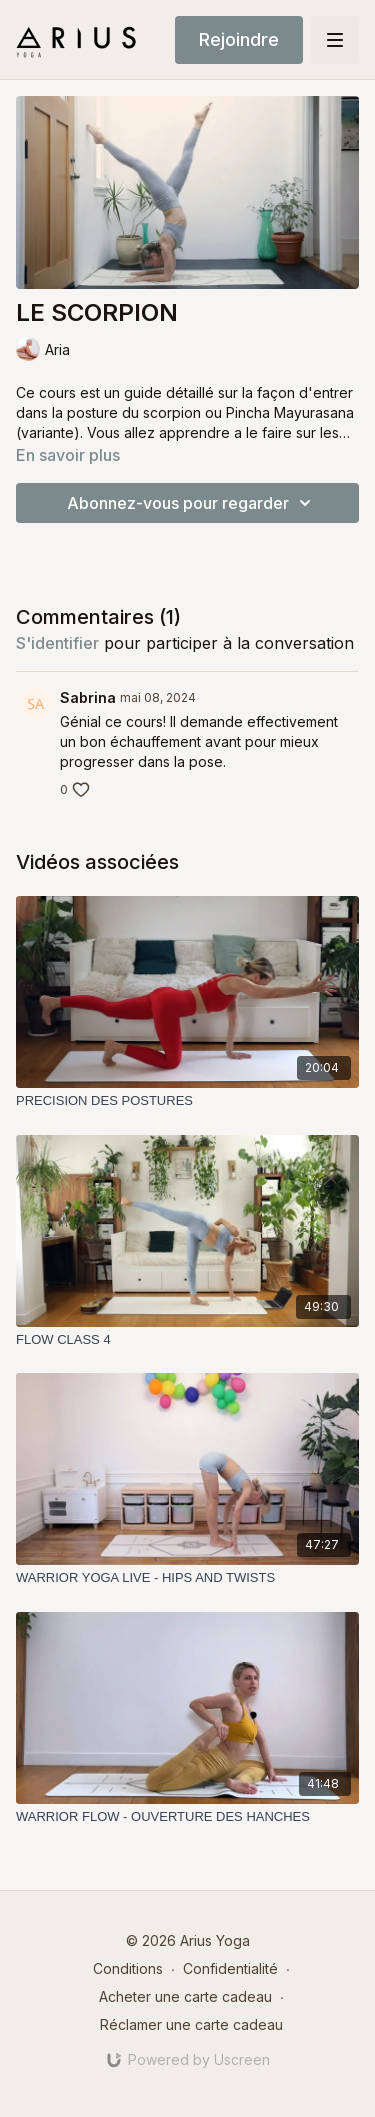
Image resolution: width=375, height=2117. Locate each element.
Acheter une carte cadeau (185, 1996)
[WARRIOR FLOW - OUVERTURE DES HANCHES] (187, 1817)
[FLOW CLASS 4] (187, 1340)
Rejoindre (239, 39)
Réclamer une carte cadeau (191, 2024)
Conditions (128, 1968)
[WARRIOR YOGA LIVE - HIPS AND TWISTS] (187, 1578)
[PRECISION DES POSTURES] (187, 1101)
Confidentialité (230, 1968)
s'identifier (57, 643)
